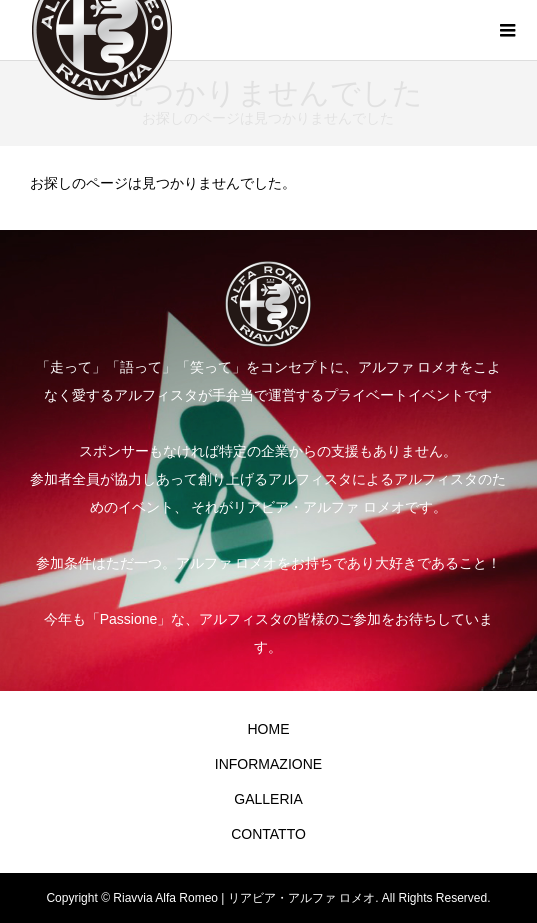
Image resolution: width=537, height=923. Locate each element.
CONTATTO (268, 834)
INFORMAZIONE (268, 764)
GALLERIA (268, 799)
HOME (268, 729)
